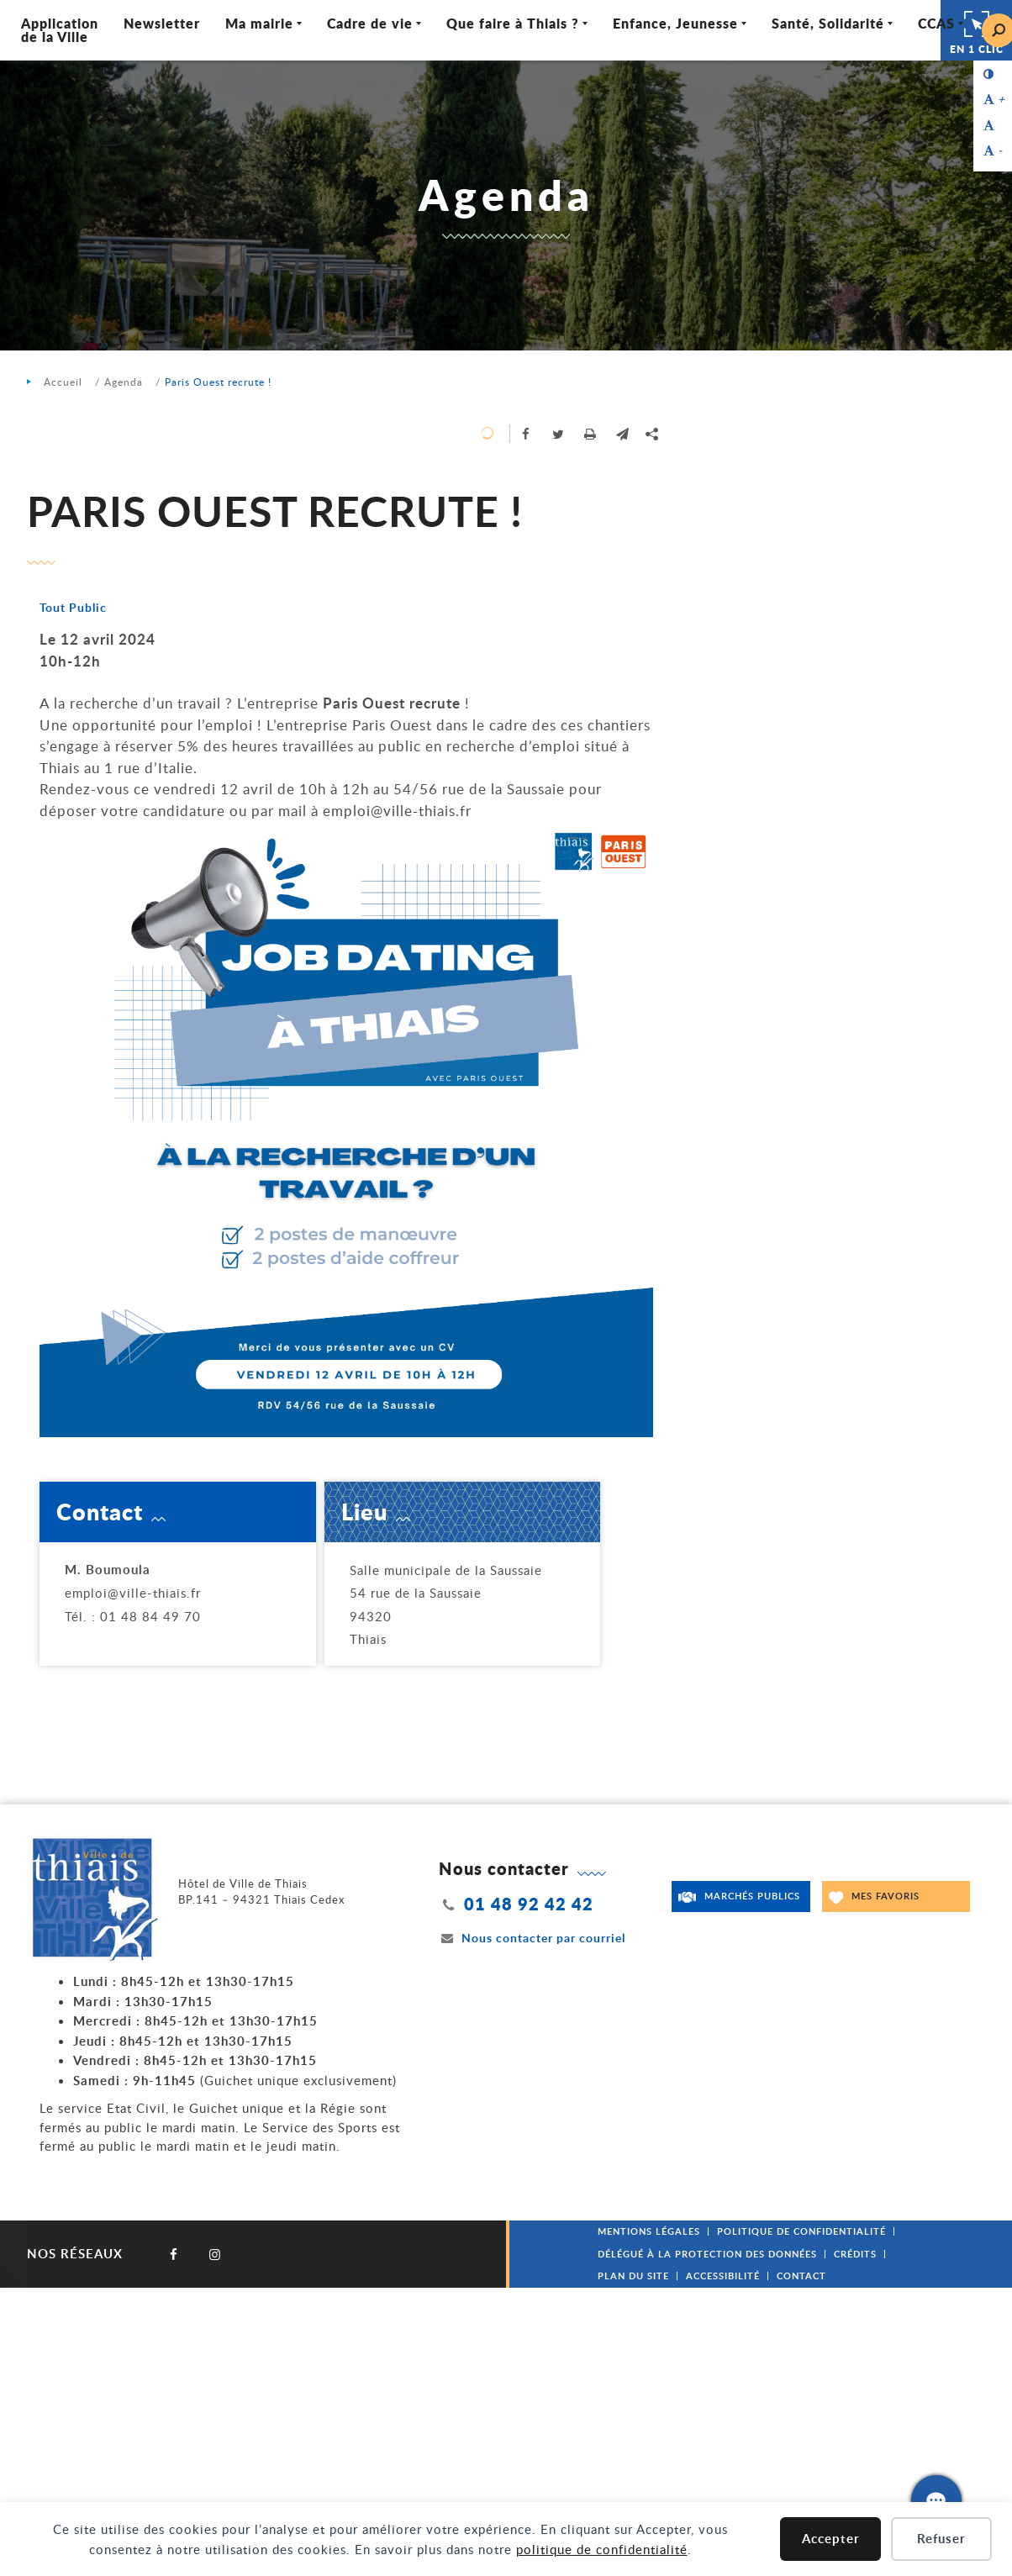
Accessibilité (723, 2275)
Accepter (831, 2538)
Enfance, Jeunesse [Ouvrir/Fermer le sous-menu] (675, 23)
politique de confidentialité (602, 2549)
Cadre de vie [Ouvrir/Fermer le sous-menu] (370, 23)
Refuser (941, 2538)
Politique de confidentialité (801, 2231)
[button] (622, 433)
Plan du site (633, 2275)
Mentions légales (649, 2231)
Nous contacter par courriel (532, 1938)
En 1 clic (977, 30)
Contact (801, 2275)
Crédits (855, 2253)
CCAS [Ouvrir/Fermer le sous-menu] (936, 23)
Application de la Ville (59, 29)
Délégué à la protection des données (707, 2253)
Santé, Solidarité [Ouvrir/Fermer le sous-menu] (828, 23)
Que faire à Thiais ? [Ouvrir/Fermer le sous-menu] (512, 23)
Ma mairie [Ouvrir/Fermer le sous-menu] (259, 23)
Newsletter (162, 23)
